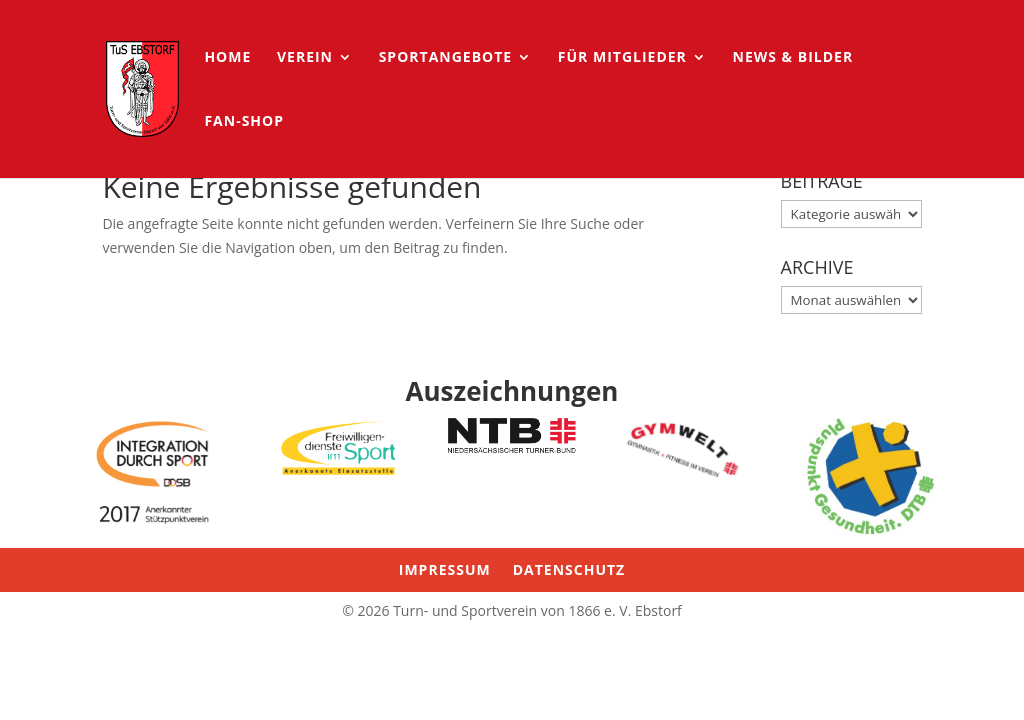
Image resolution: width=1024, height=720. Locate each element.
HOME (227, 58)
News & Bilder (793, 58)
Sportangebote (446, 58)
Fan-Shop (244, 122)
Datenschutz (569, 571)
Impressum (445, 571)
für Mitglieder (622, 58)
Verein (305, 58)
